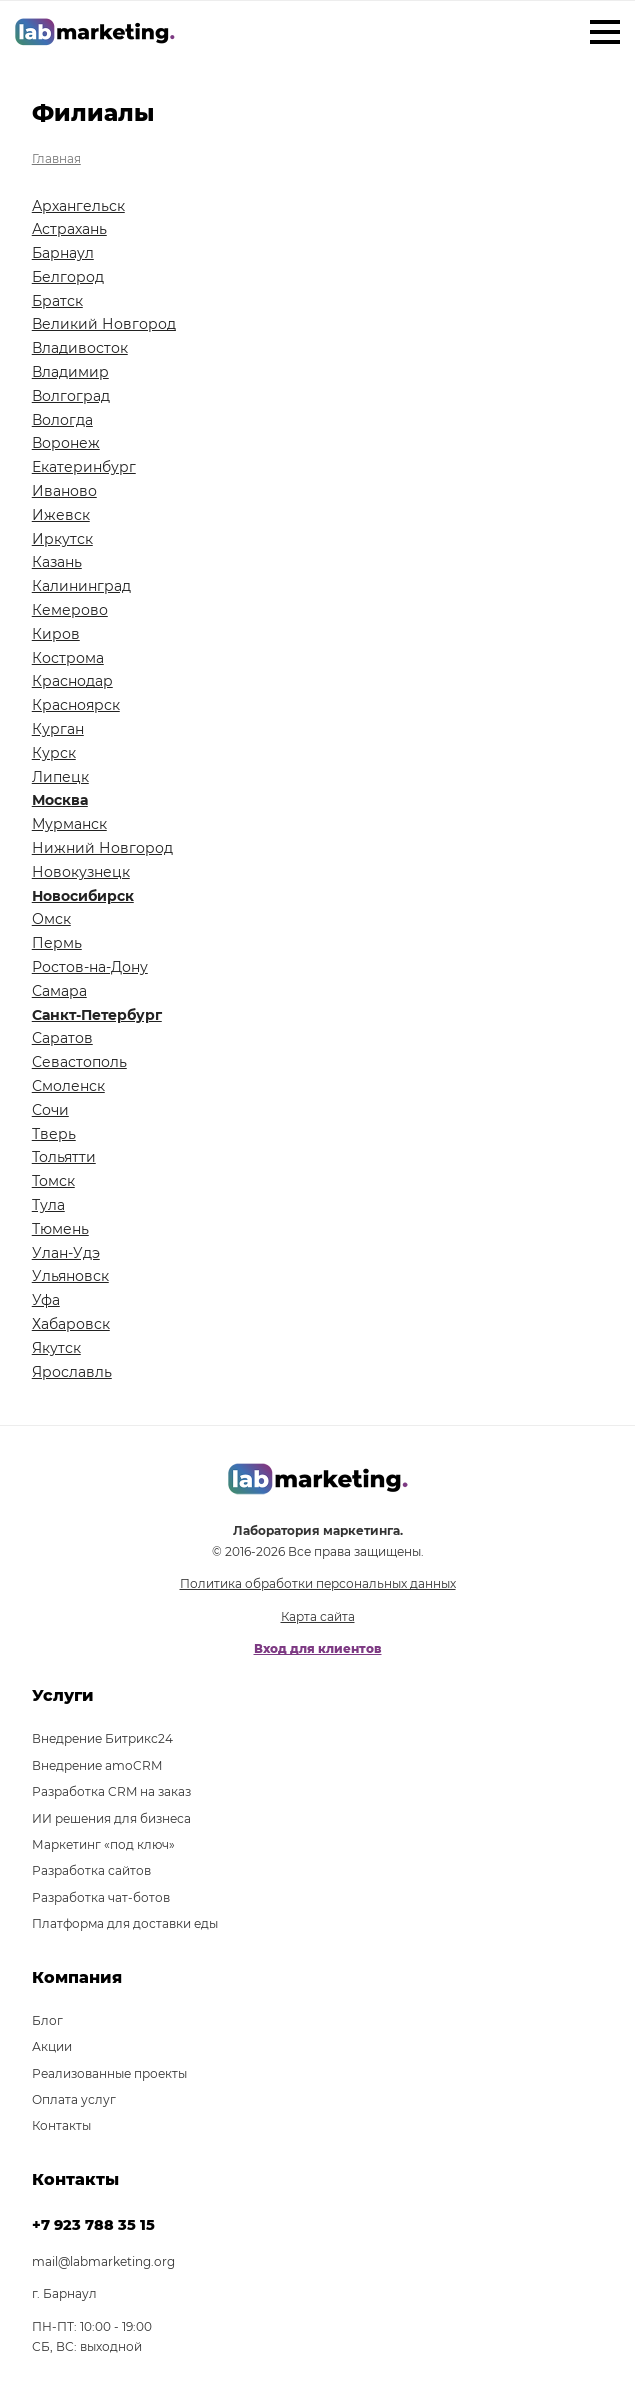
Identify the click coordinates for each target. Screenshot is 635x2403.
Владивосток (80, 348)
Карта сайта (318, 1616)
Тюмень (60, 1229)
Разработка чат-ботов (101, 1897)
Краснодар (72, 681)
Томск (53, 1181)
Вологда (62, 420)
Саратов (62, 1038)
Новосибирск (83, 896)
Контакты (61, 2125)
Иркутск (62, 539)
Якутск (56, 1348)
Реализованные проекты (109, 2073)
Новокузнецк (81, 872)
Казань (57, 562)
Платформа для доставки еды (125, 1923)
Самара (59, 991)
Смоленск (68, 1086)
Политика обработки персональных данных (318, 1583)
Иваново (64, 491)
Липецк (60, 777)
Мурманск (69, 824)
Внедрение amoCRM (97, 1765)
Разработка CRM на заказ (111, 1791)
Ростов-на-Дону (90, 967)
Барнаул (63, 253)
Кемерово (70, 610)
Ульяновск (70, 1276)
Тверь (54, 1134)
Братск (57, 301)
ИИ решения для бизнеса (111, 1818)
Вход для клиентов (318, 1648)
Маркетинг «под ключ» (103, 1844)
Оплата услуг (74, 2099)
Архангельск (78, 206)
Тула (48, 1205)
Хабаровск (71, 1324)
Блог (47, 2020)
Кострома (68, 658)
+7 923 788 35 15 (93, 2225)
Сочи (50, 1110)
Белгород (68, 277)
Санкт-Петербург (97, 1015)
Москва (60, 800)
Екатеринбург (84, 467)
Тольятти (64, 1157)
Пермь (57, 943)
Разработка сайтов (91, 1870)
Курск (54, 753)
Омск (51, 919)
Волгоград (71, 396)
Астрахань (69, 229)
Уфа (46, 1300)
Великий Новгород (104, 324)
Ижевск (61, 515)
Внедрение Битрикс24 (102, 1738)
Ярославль (72, 1372)
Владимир (70, 372)
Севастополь (79, 1062)
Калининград (81, 586)
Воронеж (66, 443)
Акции (52, 2046)
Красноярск (76, 705)
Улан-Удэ (66, 1253)
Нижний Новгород (102, 848)
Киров (56, 634)
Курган (58, 729)
